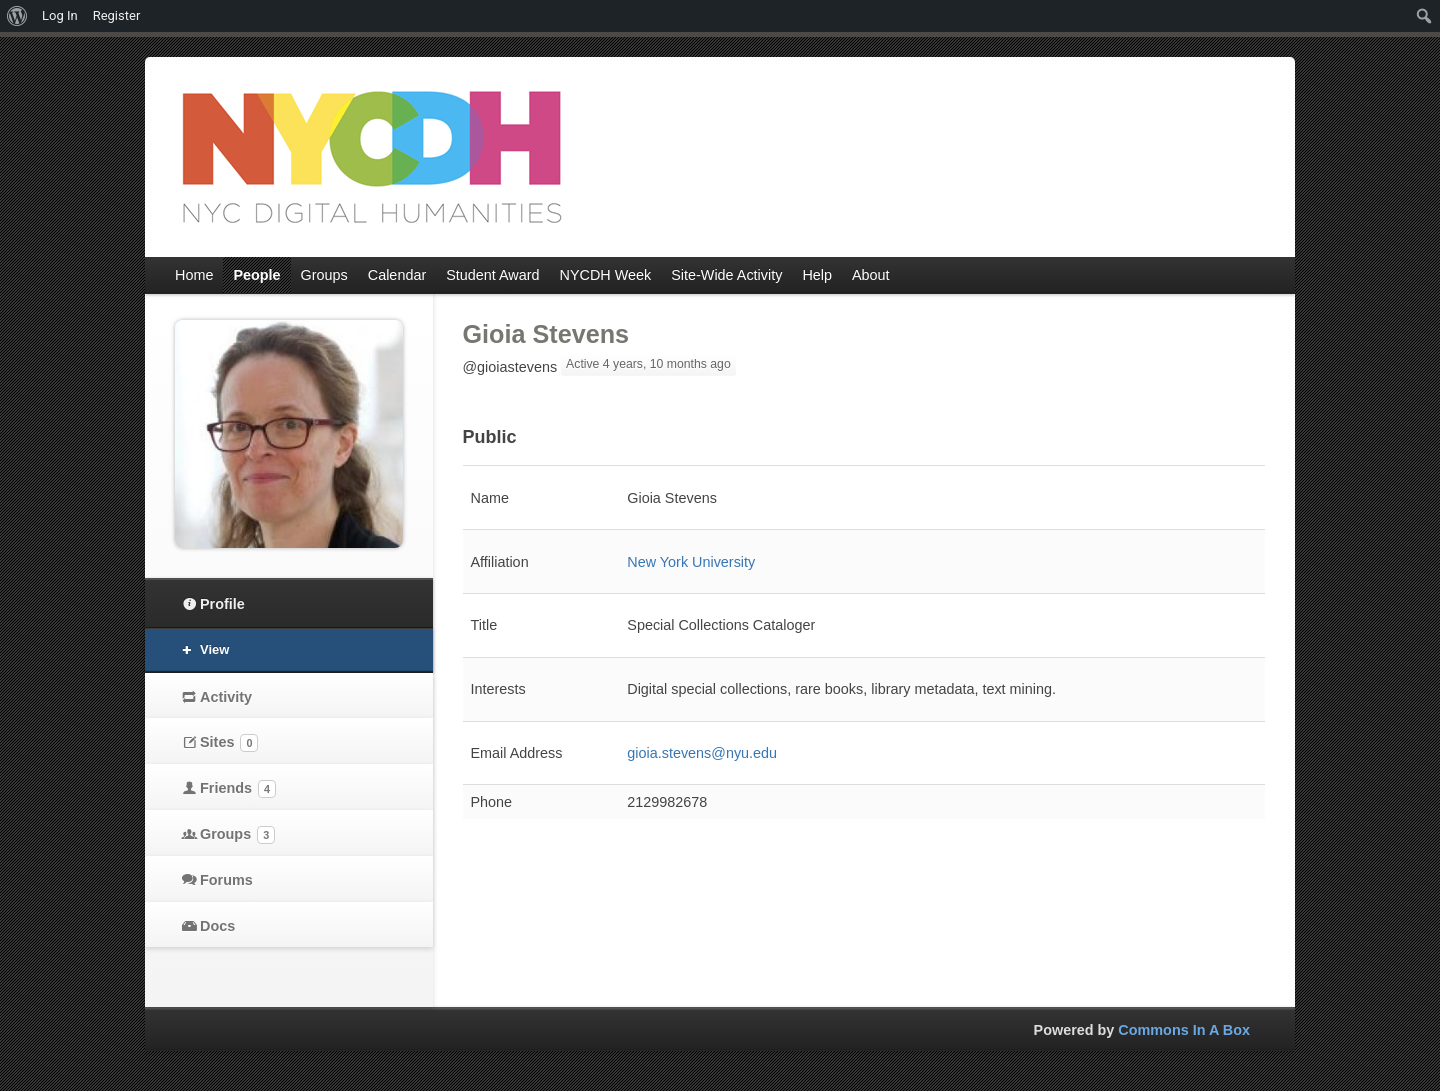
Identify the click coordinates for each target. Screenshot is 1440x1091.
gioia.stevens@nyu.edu (702, 753)
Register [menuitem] (117, 15)
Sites (229, 743)
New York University (691, 562)
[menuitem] (17, 16)
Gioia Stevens (546, 334)
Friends (238, 789)
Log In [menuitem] (60, 15)
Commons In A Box (1184, 1030)
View (214, 649)
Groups (237, 835)
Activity (226, 697)
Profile (222, 604)
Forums (226, 880)
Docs (217, 926)
